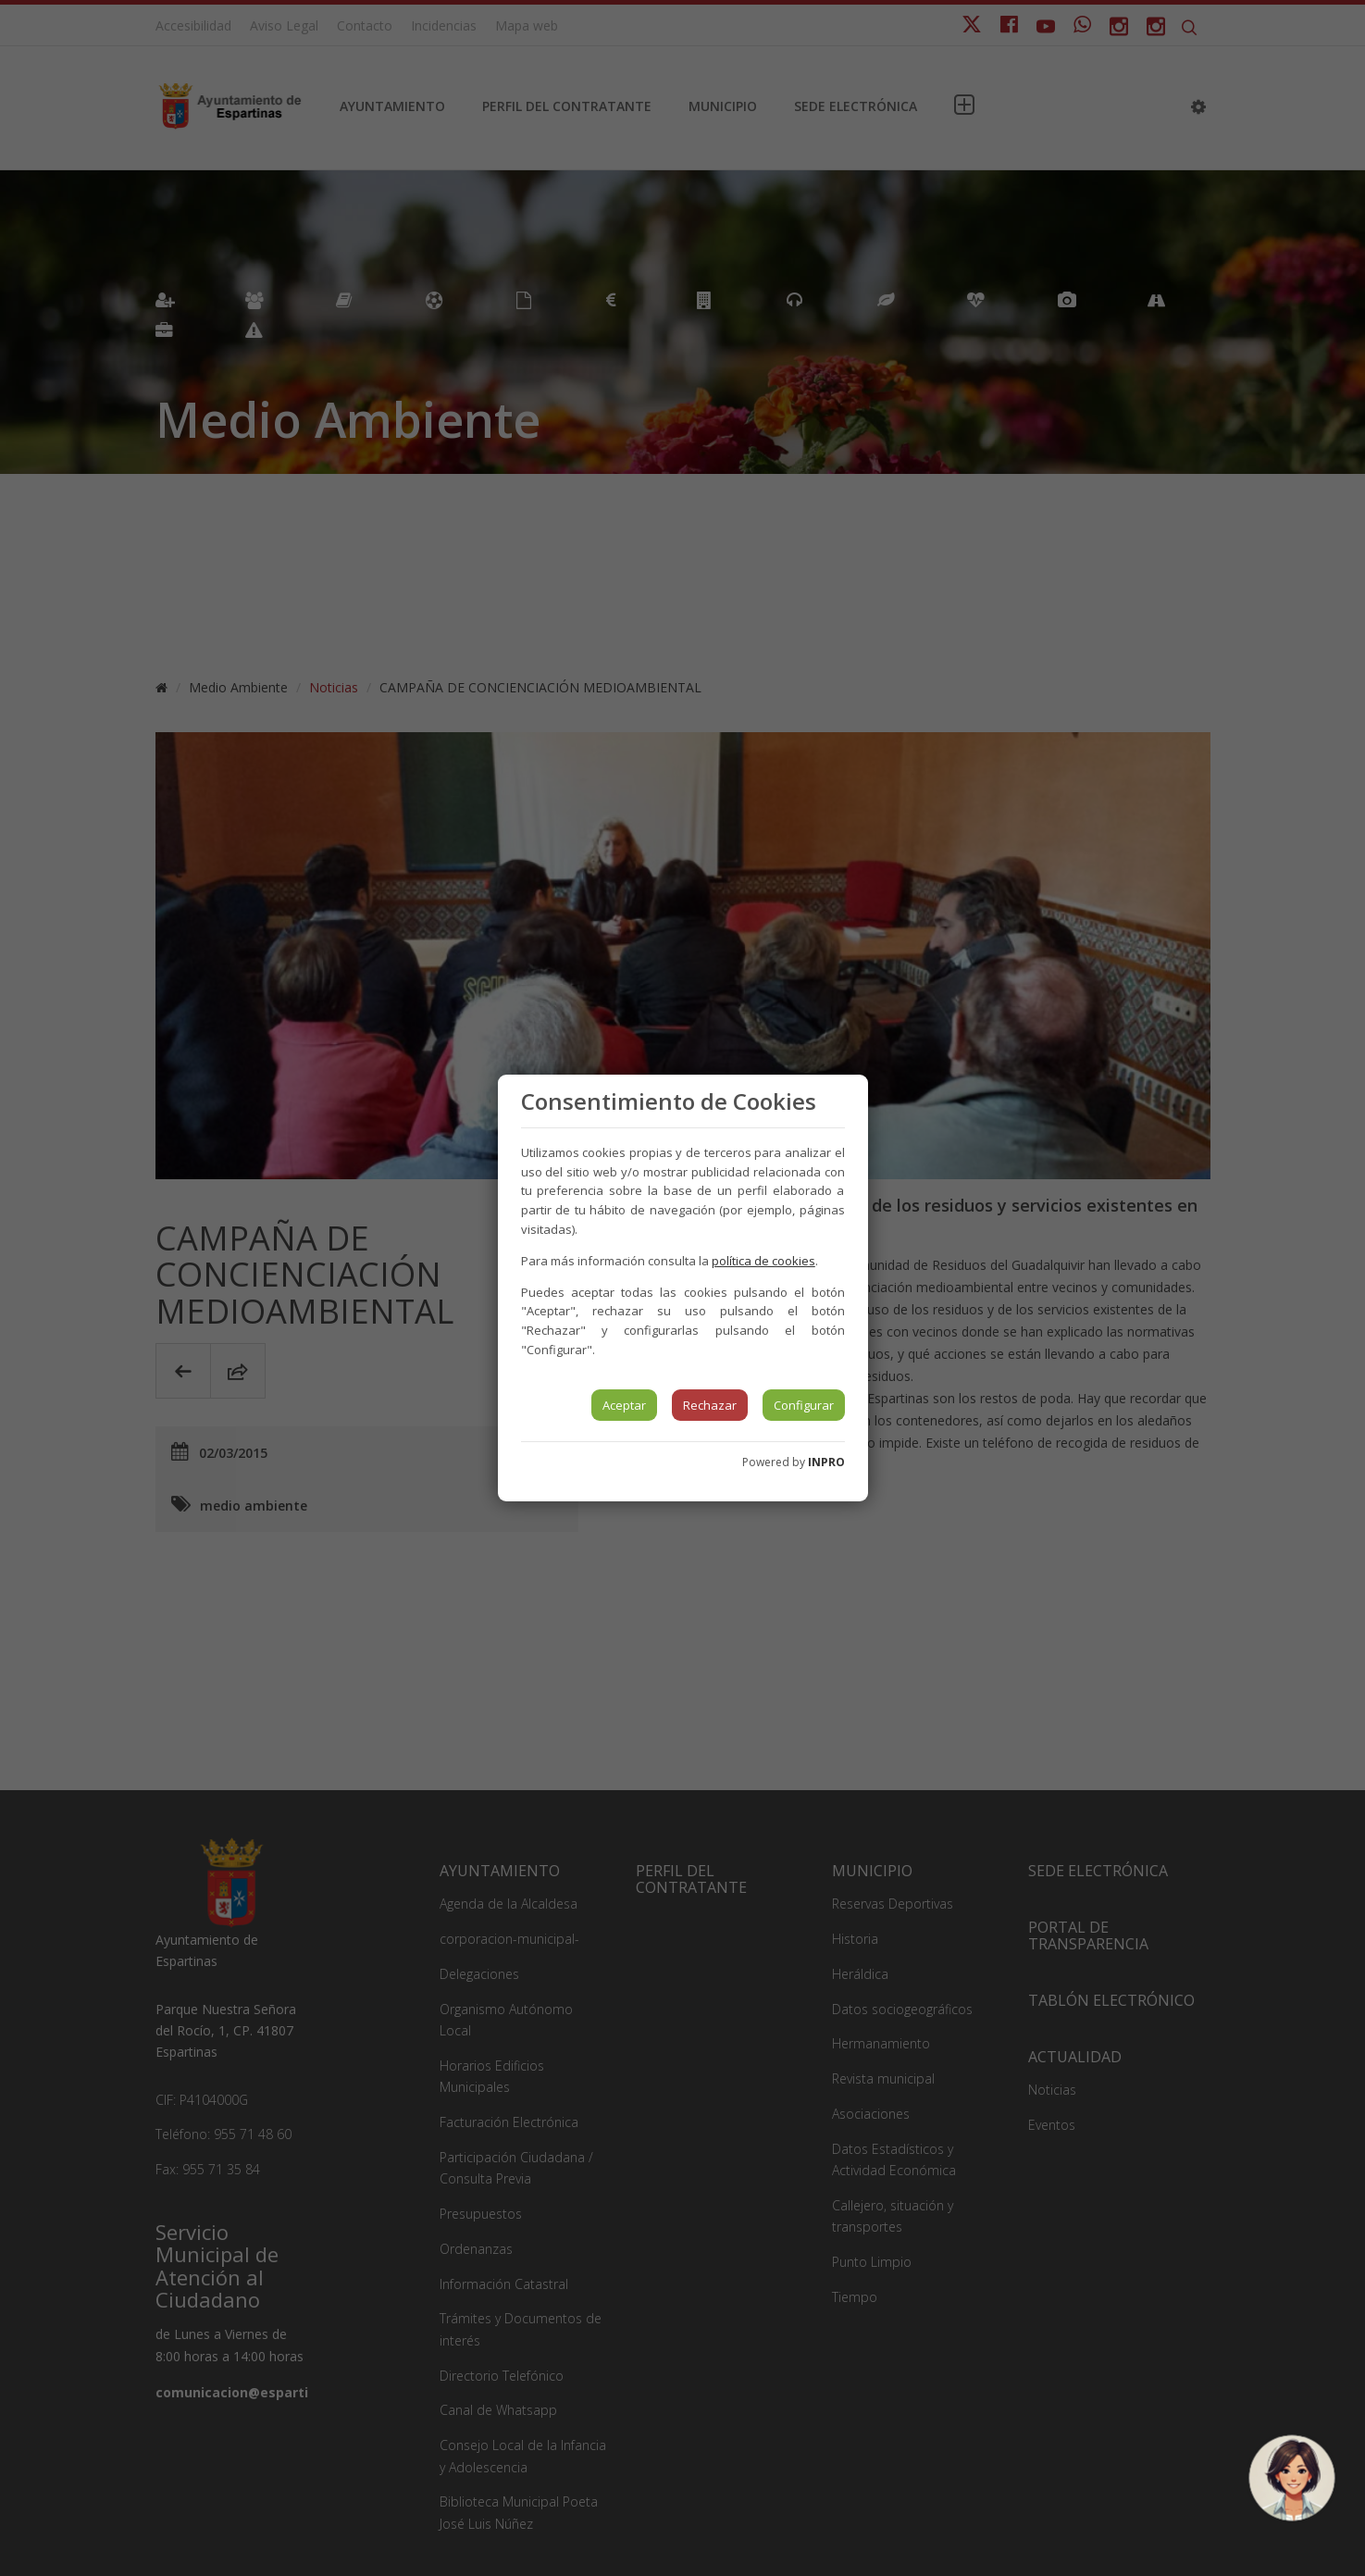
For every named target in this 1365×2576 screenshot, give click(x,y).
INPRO (826, 1462)
